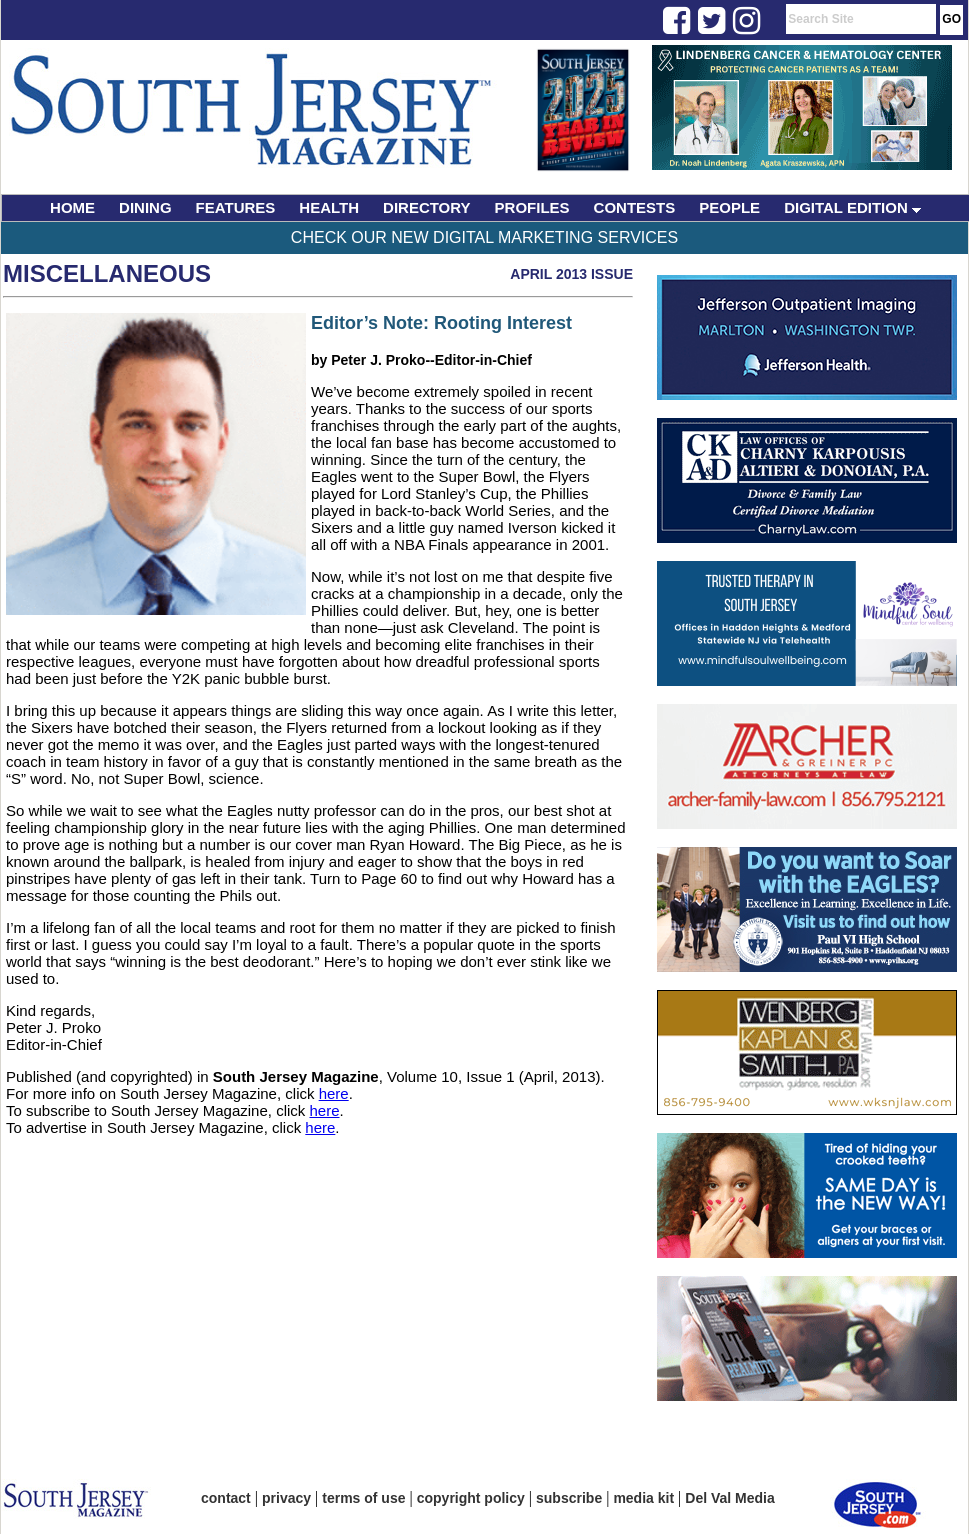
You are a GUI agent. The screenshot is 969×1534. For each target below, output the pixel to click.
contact (226, 1498)
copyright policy (471, 1498)
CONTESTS (635, 207)
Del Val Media (729, 1498)
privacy (286, 1498)
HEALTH (329, 207)
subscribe (569, 1498)
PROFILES (532, 207)
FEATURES (236, 207)
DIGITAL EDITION (852, 207)
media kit (643, 1498)
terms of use (363, 1498)
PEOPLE (729, 207)
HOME (72, 207)
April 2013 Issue (571, 274)
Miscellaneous (107, 273)
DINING (145, 207)
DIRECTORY (427, 207)
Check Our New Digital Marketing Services (484, 237)
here (334, 1093)
